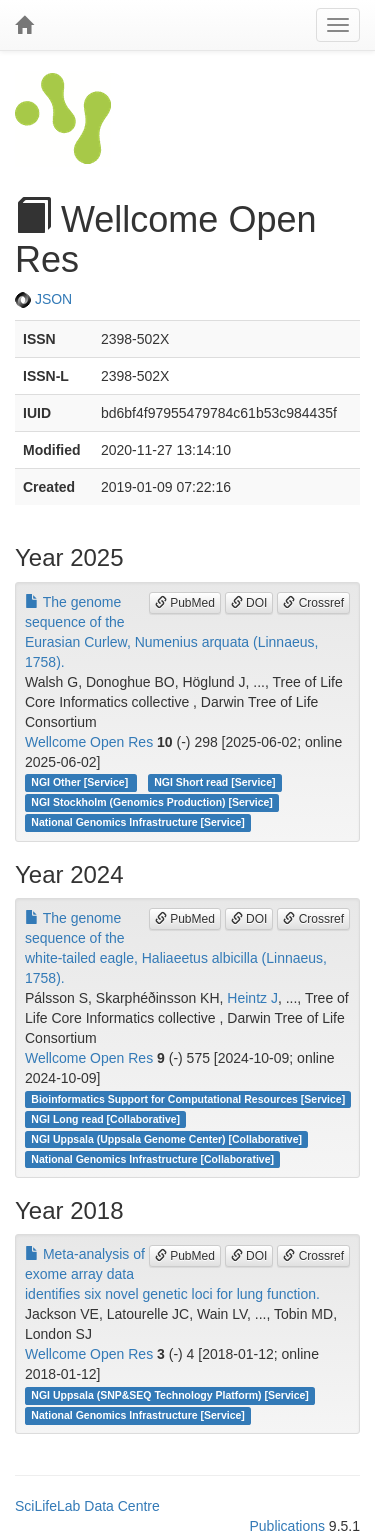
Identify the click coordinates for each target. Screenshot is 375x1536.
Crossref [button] (313, 603)
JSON (43, 299)
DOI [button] (249, 603)
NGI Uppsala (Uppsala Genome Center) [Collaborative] (166, 1139)
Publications (287, 1526)
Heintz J (252, 998)
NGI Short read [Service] (214, 783)
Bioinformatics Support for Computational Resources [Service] (188, 1099)
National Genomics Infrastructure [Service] (138, 823)
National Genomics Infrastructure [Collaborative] (152, 1159)
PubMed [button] (185, 603)
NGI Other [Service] (81, 783)
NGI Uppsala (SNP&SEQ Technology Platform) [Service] (170, 1395)
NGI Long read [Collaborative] (105, 1119)
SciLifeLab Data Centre (87, 1506)
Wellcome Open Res (89, 742)
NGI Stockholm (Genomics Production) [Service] (152, 803)
